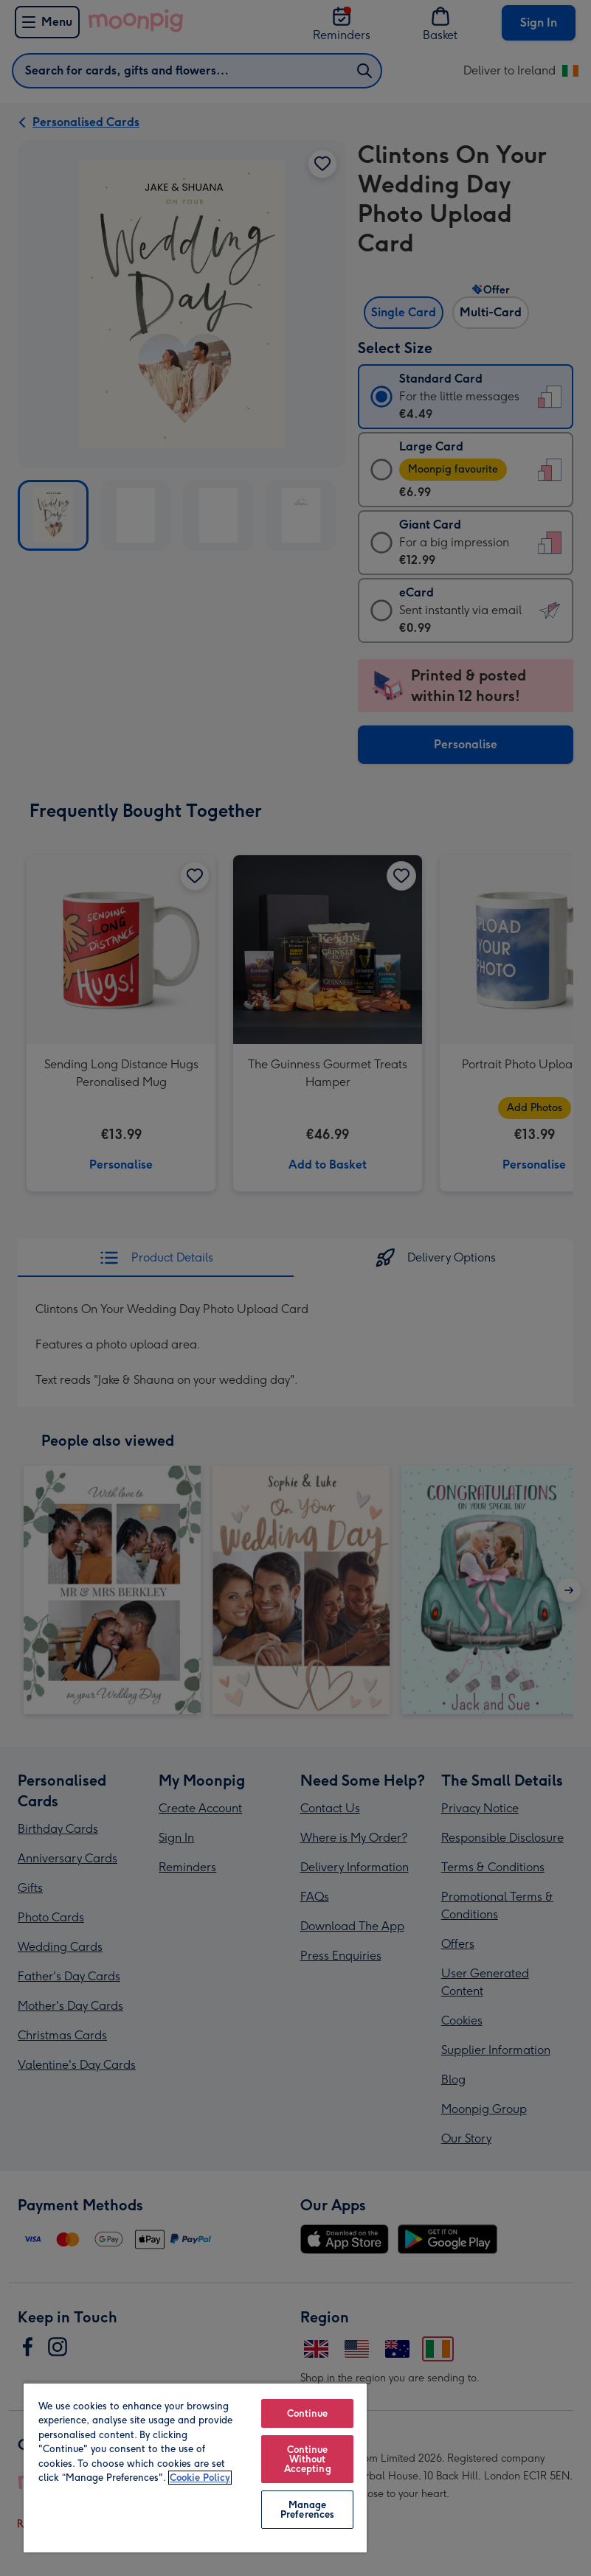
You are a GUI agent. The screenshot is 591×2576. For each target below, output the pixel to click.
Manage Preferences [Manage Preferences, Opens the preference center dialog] (307, 2509)
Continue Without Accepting (307, 2459)
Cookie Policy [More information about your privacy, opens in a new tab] (200, 2477)
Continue (307, 2413)
